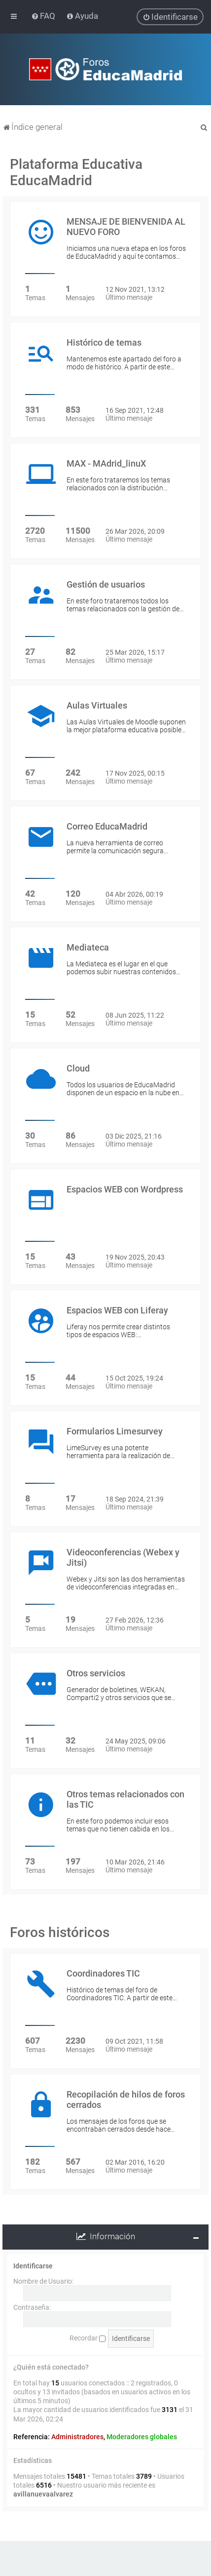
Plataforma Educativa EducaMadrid (76, 172)
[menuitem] (44, 15)
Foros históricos (59, 1932)
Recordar (88, 2338)
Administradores (77, 2437)
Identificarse (33, 2265)
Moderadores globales (141, 2437)
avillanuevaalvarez (43, 2494)
